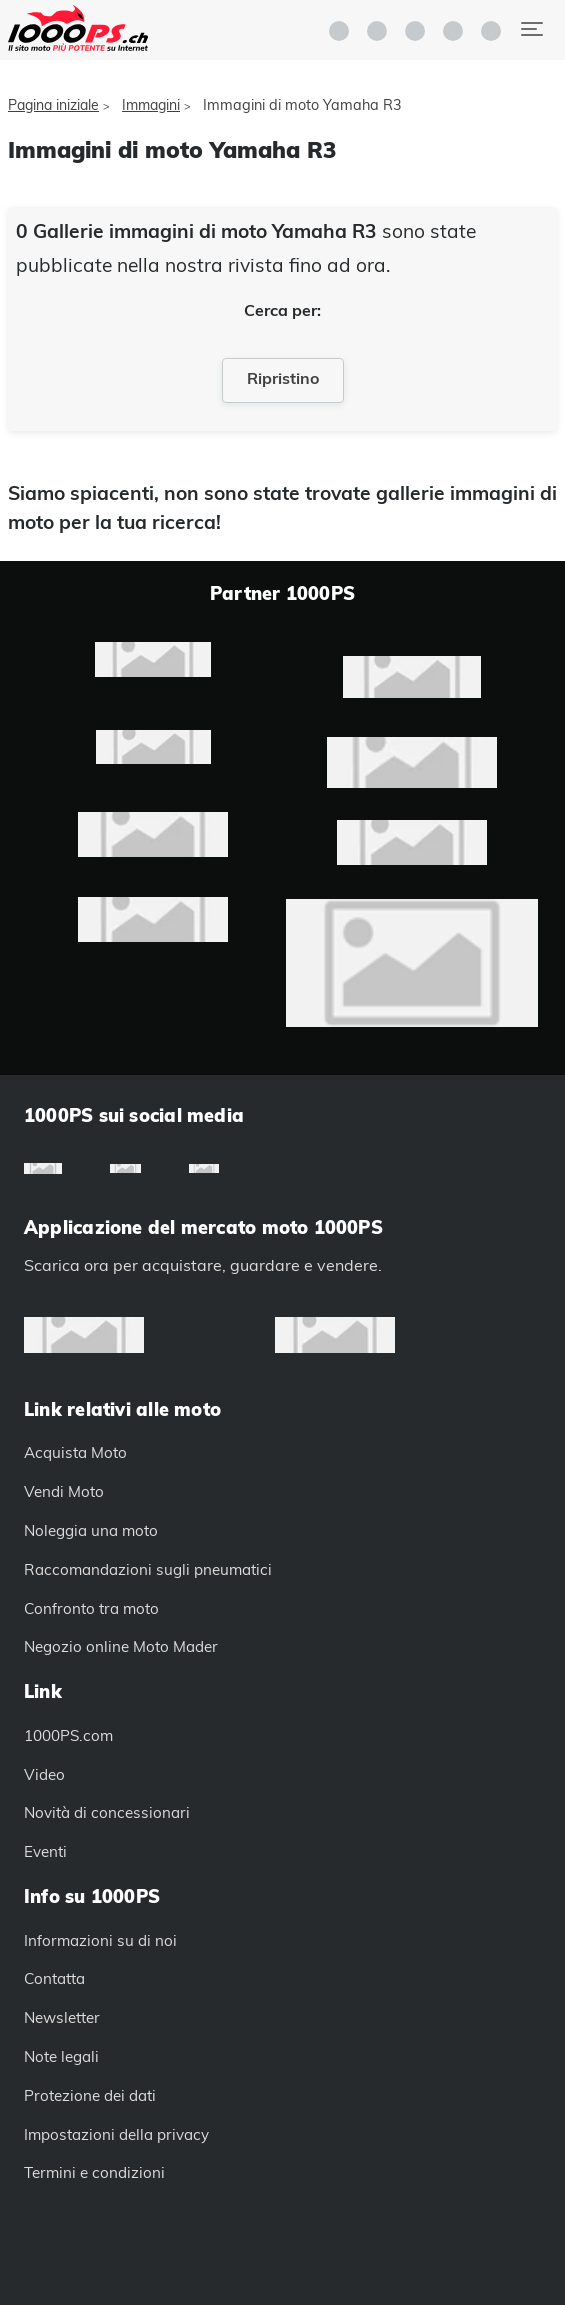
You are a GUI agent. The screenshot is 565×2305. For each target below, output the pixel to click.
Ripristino (283, 378)
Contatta (54, 1978)
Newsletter (62, 2017)
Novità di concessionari (107, 1812)
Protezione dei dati (90, 2095)
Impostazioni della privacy (116, 2134)
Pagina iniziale (53, 105)
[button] (453, 31)
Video (44, 1774)
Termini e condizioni (94, 2172)
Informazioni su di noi (100, 1940)
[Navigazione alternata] (531, 29)
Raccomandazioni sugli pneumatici (148, 1569)
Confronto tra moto (91, 1608)
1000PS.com (68, 1735)
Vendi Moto (64, 1491)
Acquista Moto (75, 1452)
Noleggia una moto (91, 1530)
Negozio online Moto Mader (121, 1646)
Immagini (151, 105)
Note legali (61, 2056)
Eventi (45, 1851)
